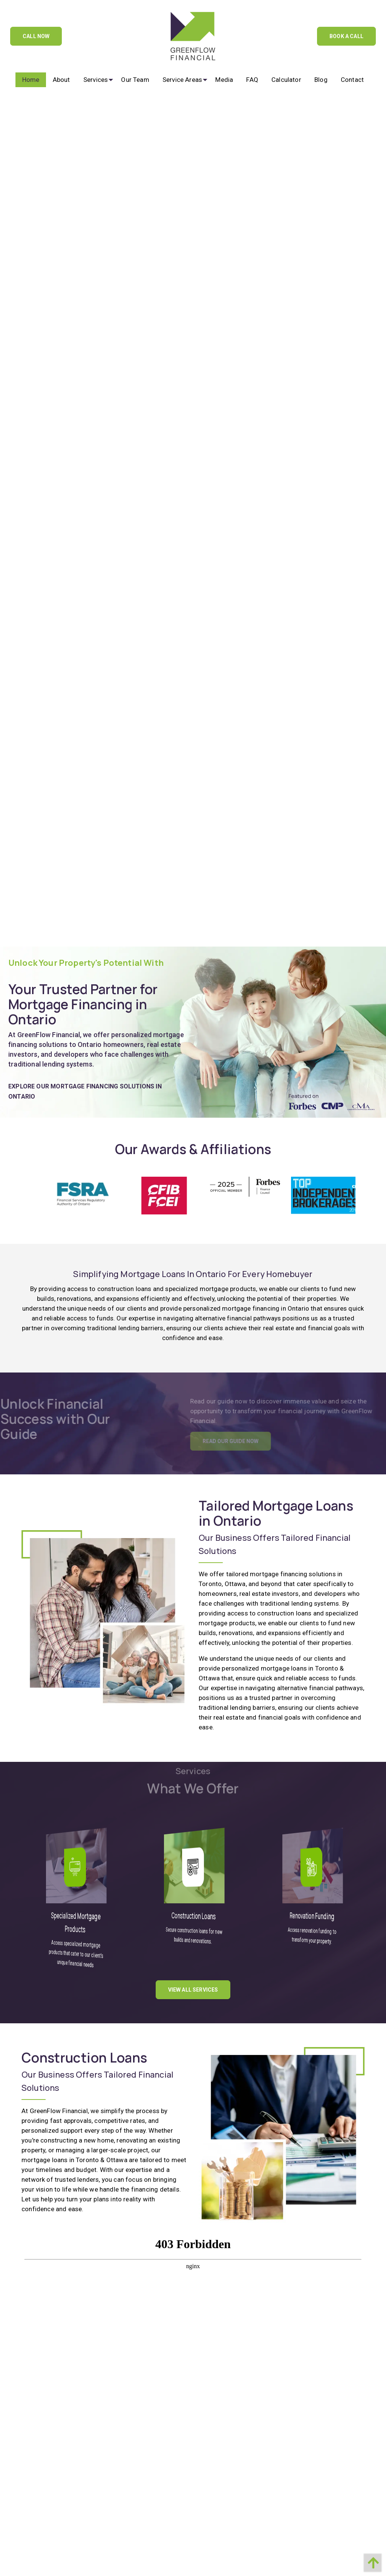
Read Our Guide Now (246, 1436)
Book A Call (346, 36)
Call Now (36, 36)
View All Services (193, 1984)
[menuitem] (30, 79)
